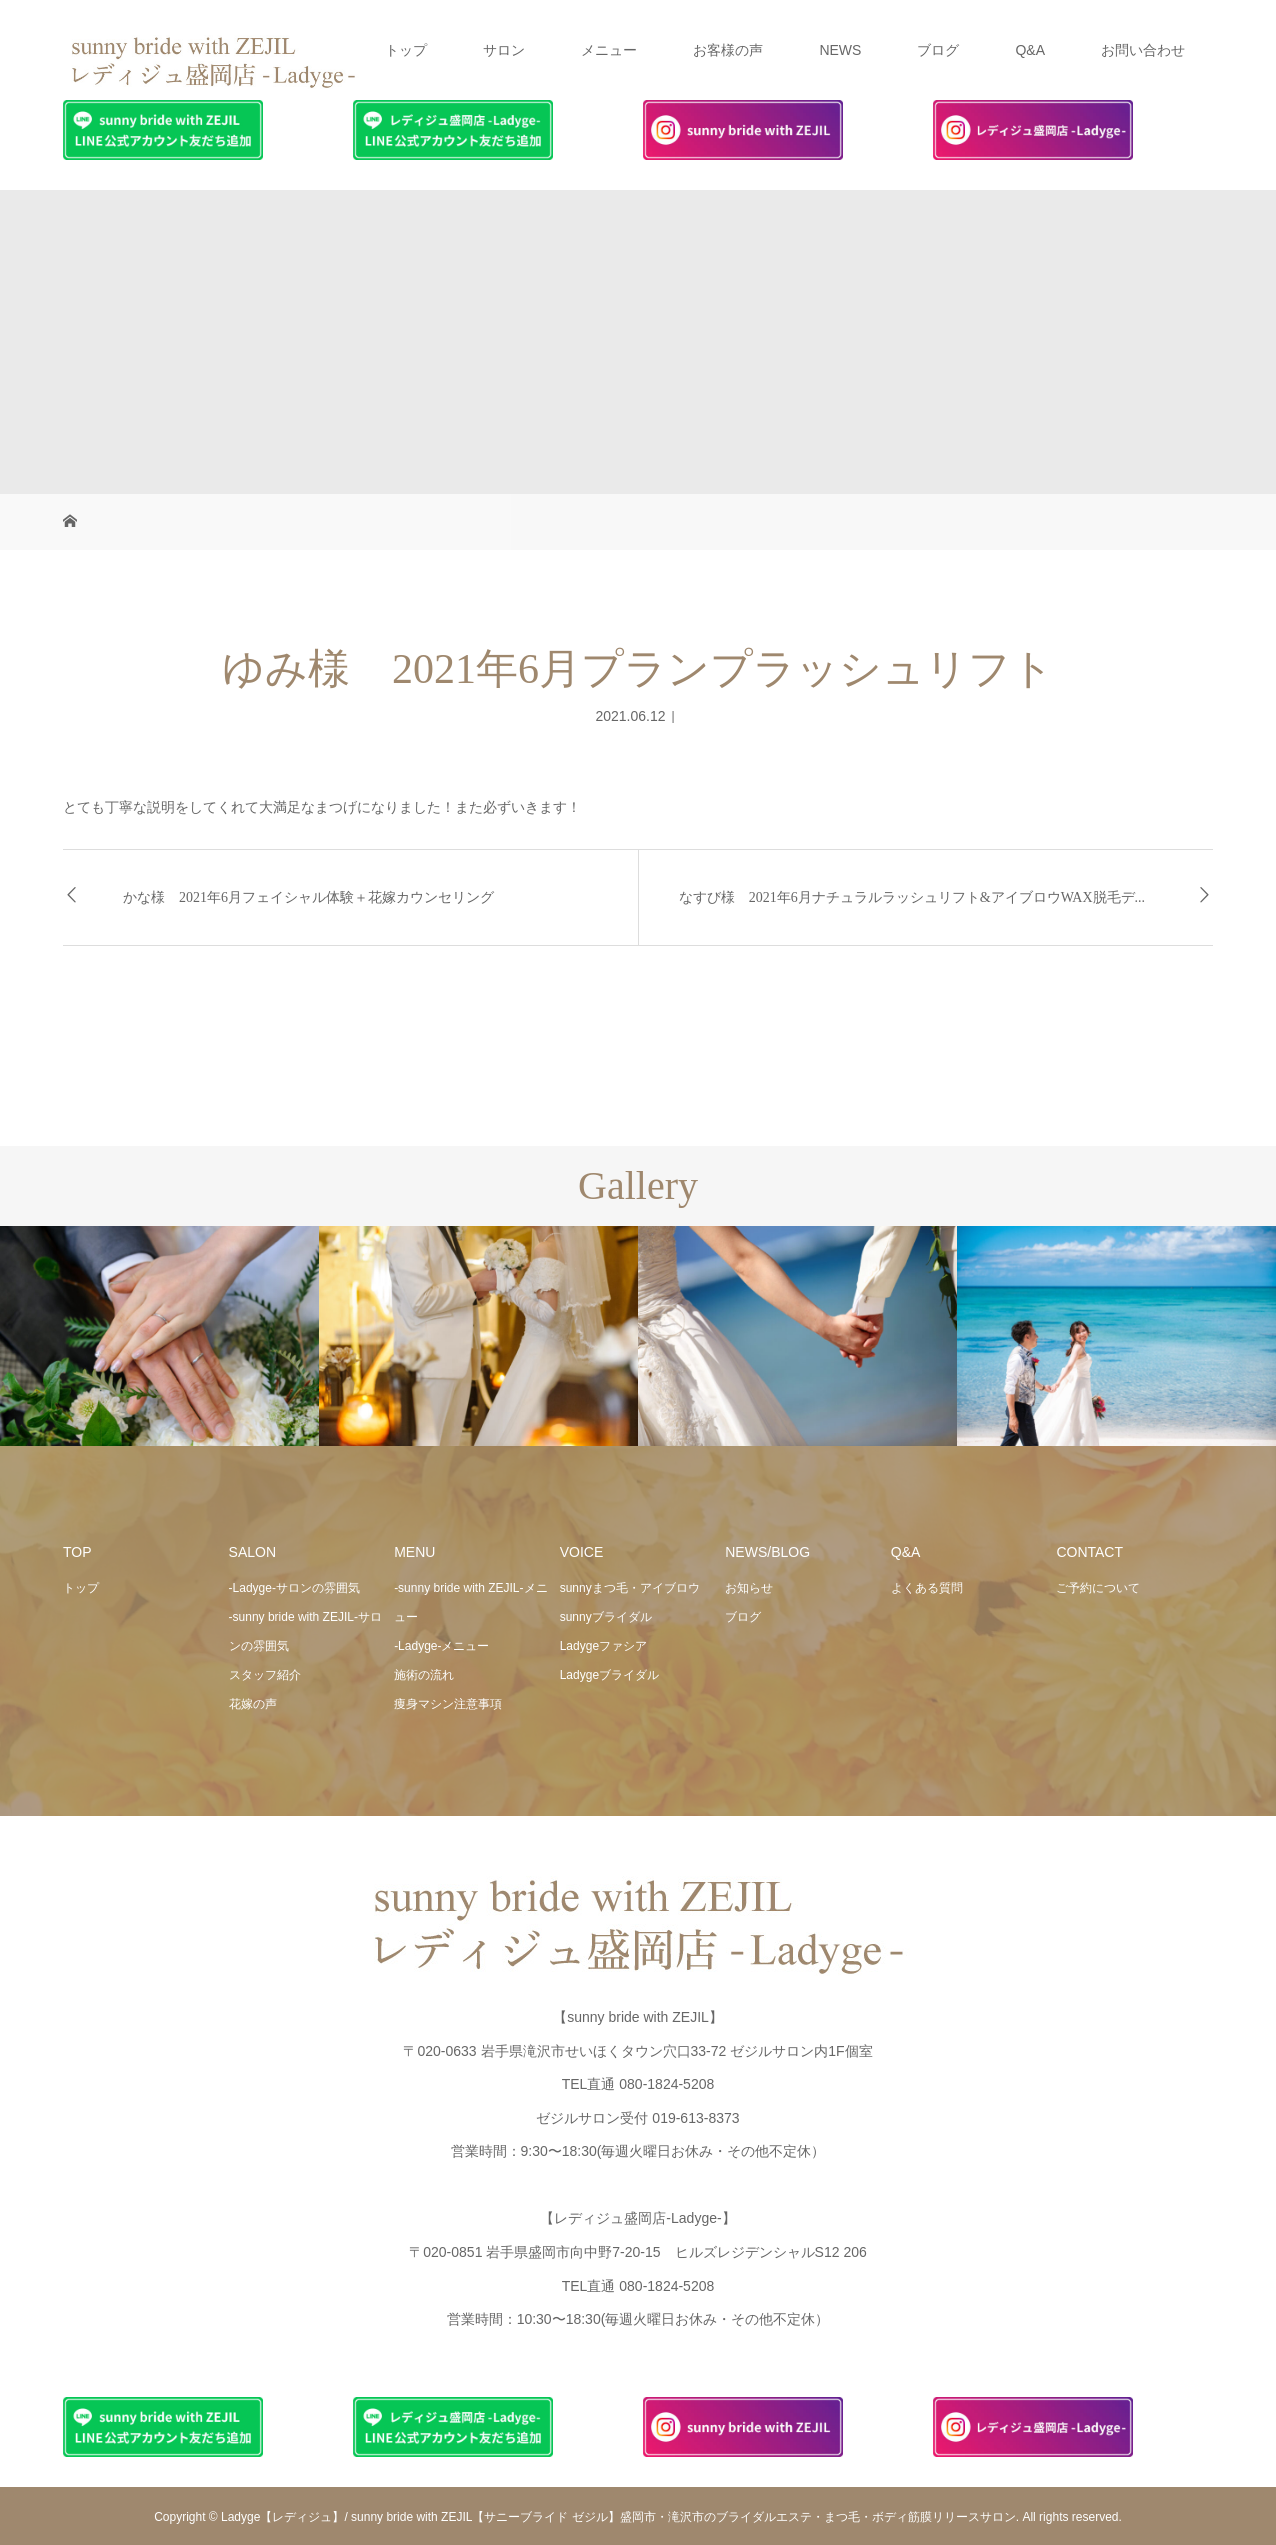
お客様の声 (728, 50)
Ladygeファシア (603, 1646)
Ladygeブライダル (609, 1675)
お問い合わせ (1143, 50)
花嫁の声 (253, 1704)
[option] (159, 1336)
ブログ (938, 50)
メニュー (609, 50)
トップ (406, 50)
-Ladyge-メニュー (441, 1646)
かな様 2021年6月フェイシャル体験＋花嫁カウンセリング (308, 897)
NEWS (840, 50)
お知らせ (749, 1588)
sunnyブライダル (606, 1617)
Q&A (1030, 50)
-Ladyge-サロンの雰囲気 (294, 1588)
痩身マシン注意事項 (448, 1704)
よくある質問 (927, 1588)
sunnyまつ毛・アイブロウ (630, 1588)
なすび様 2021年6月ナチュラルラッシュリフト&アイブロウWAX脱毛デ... (912, 897)
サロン (504, 50)
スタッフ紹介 (265, 1675)
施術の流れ (424, 1675)
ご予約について (1098, 1588)
